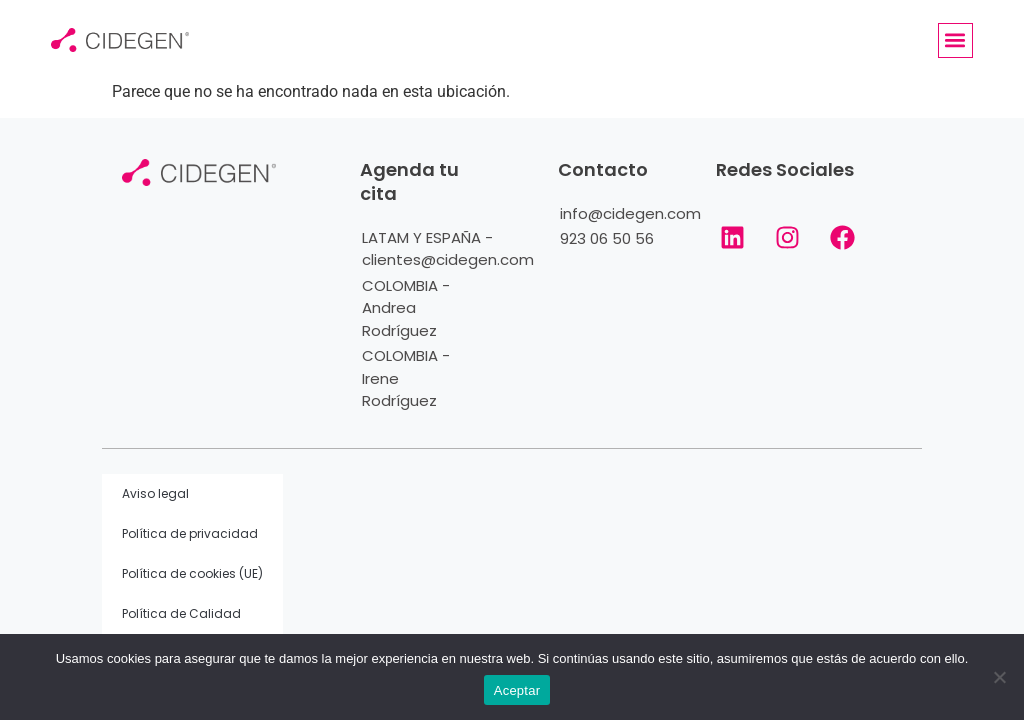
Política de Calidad (181, 613)
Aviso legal (155, 493)
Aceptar (517, 690)
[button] (955, 40)
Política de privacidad (190, 533)
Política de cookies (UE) (192, 573)
